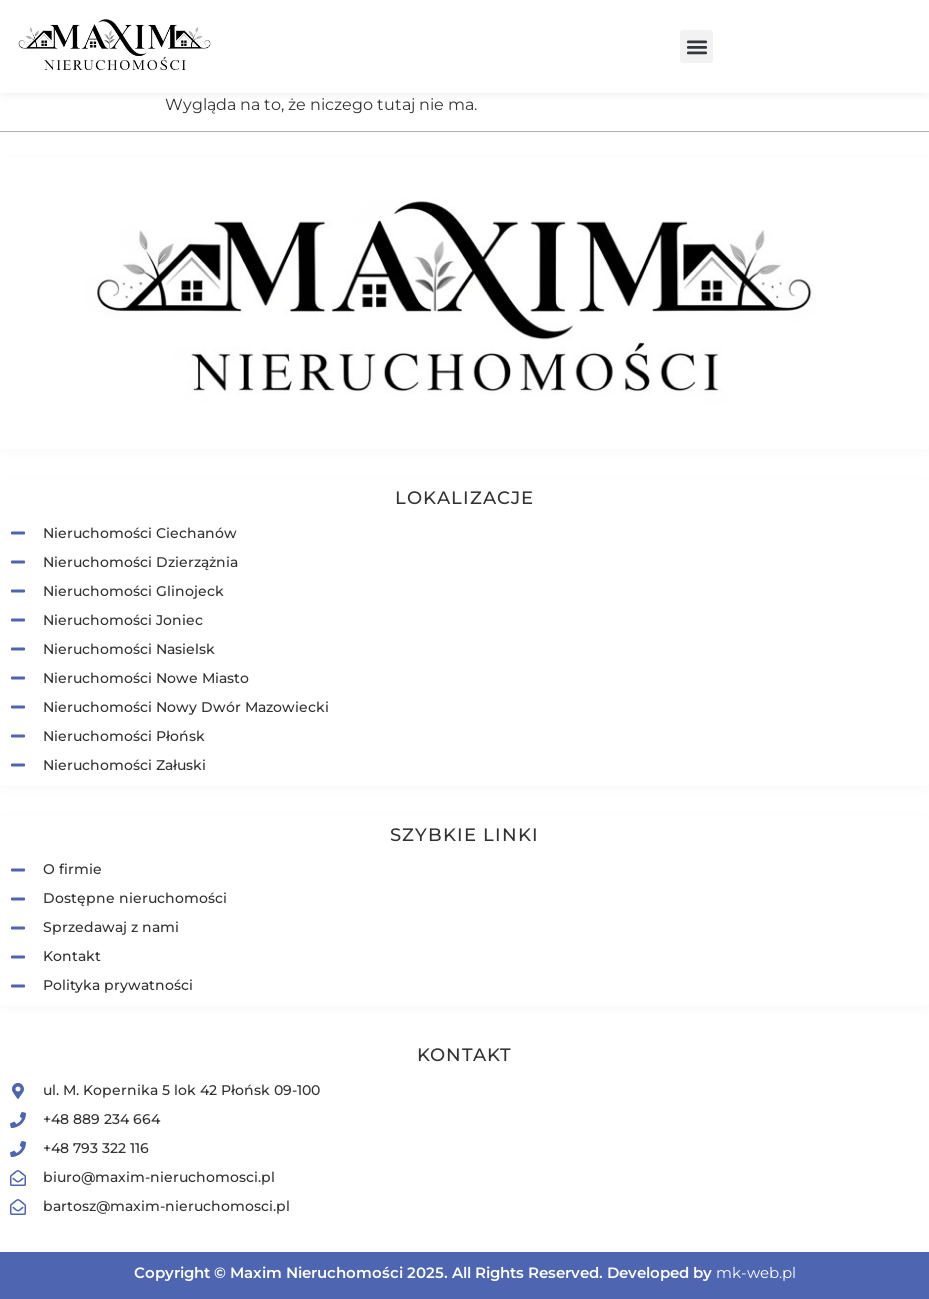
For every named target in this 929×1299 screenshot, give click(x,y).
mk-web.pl (756, 1272)
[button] (696, 46)
